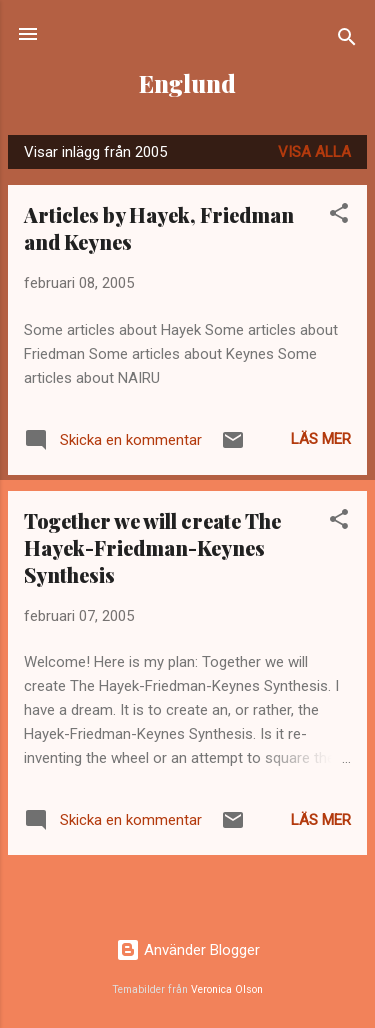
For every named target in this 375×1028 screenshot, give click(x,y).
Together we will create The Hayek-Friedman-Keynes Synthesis (152, 547)
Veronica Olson (227, 989)
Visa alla (314, 152)
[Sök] (347, 40)
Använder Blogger (188, 950)
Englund (187, 83)
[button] (339, 216)
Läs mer (321, 439)
